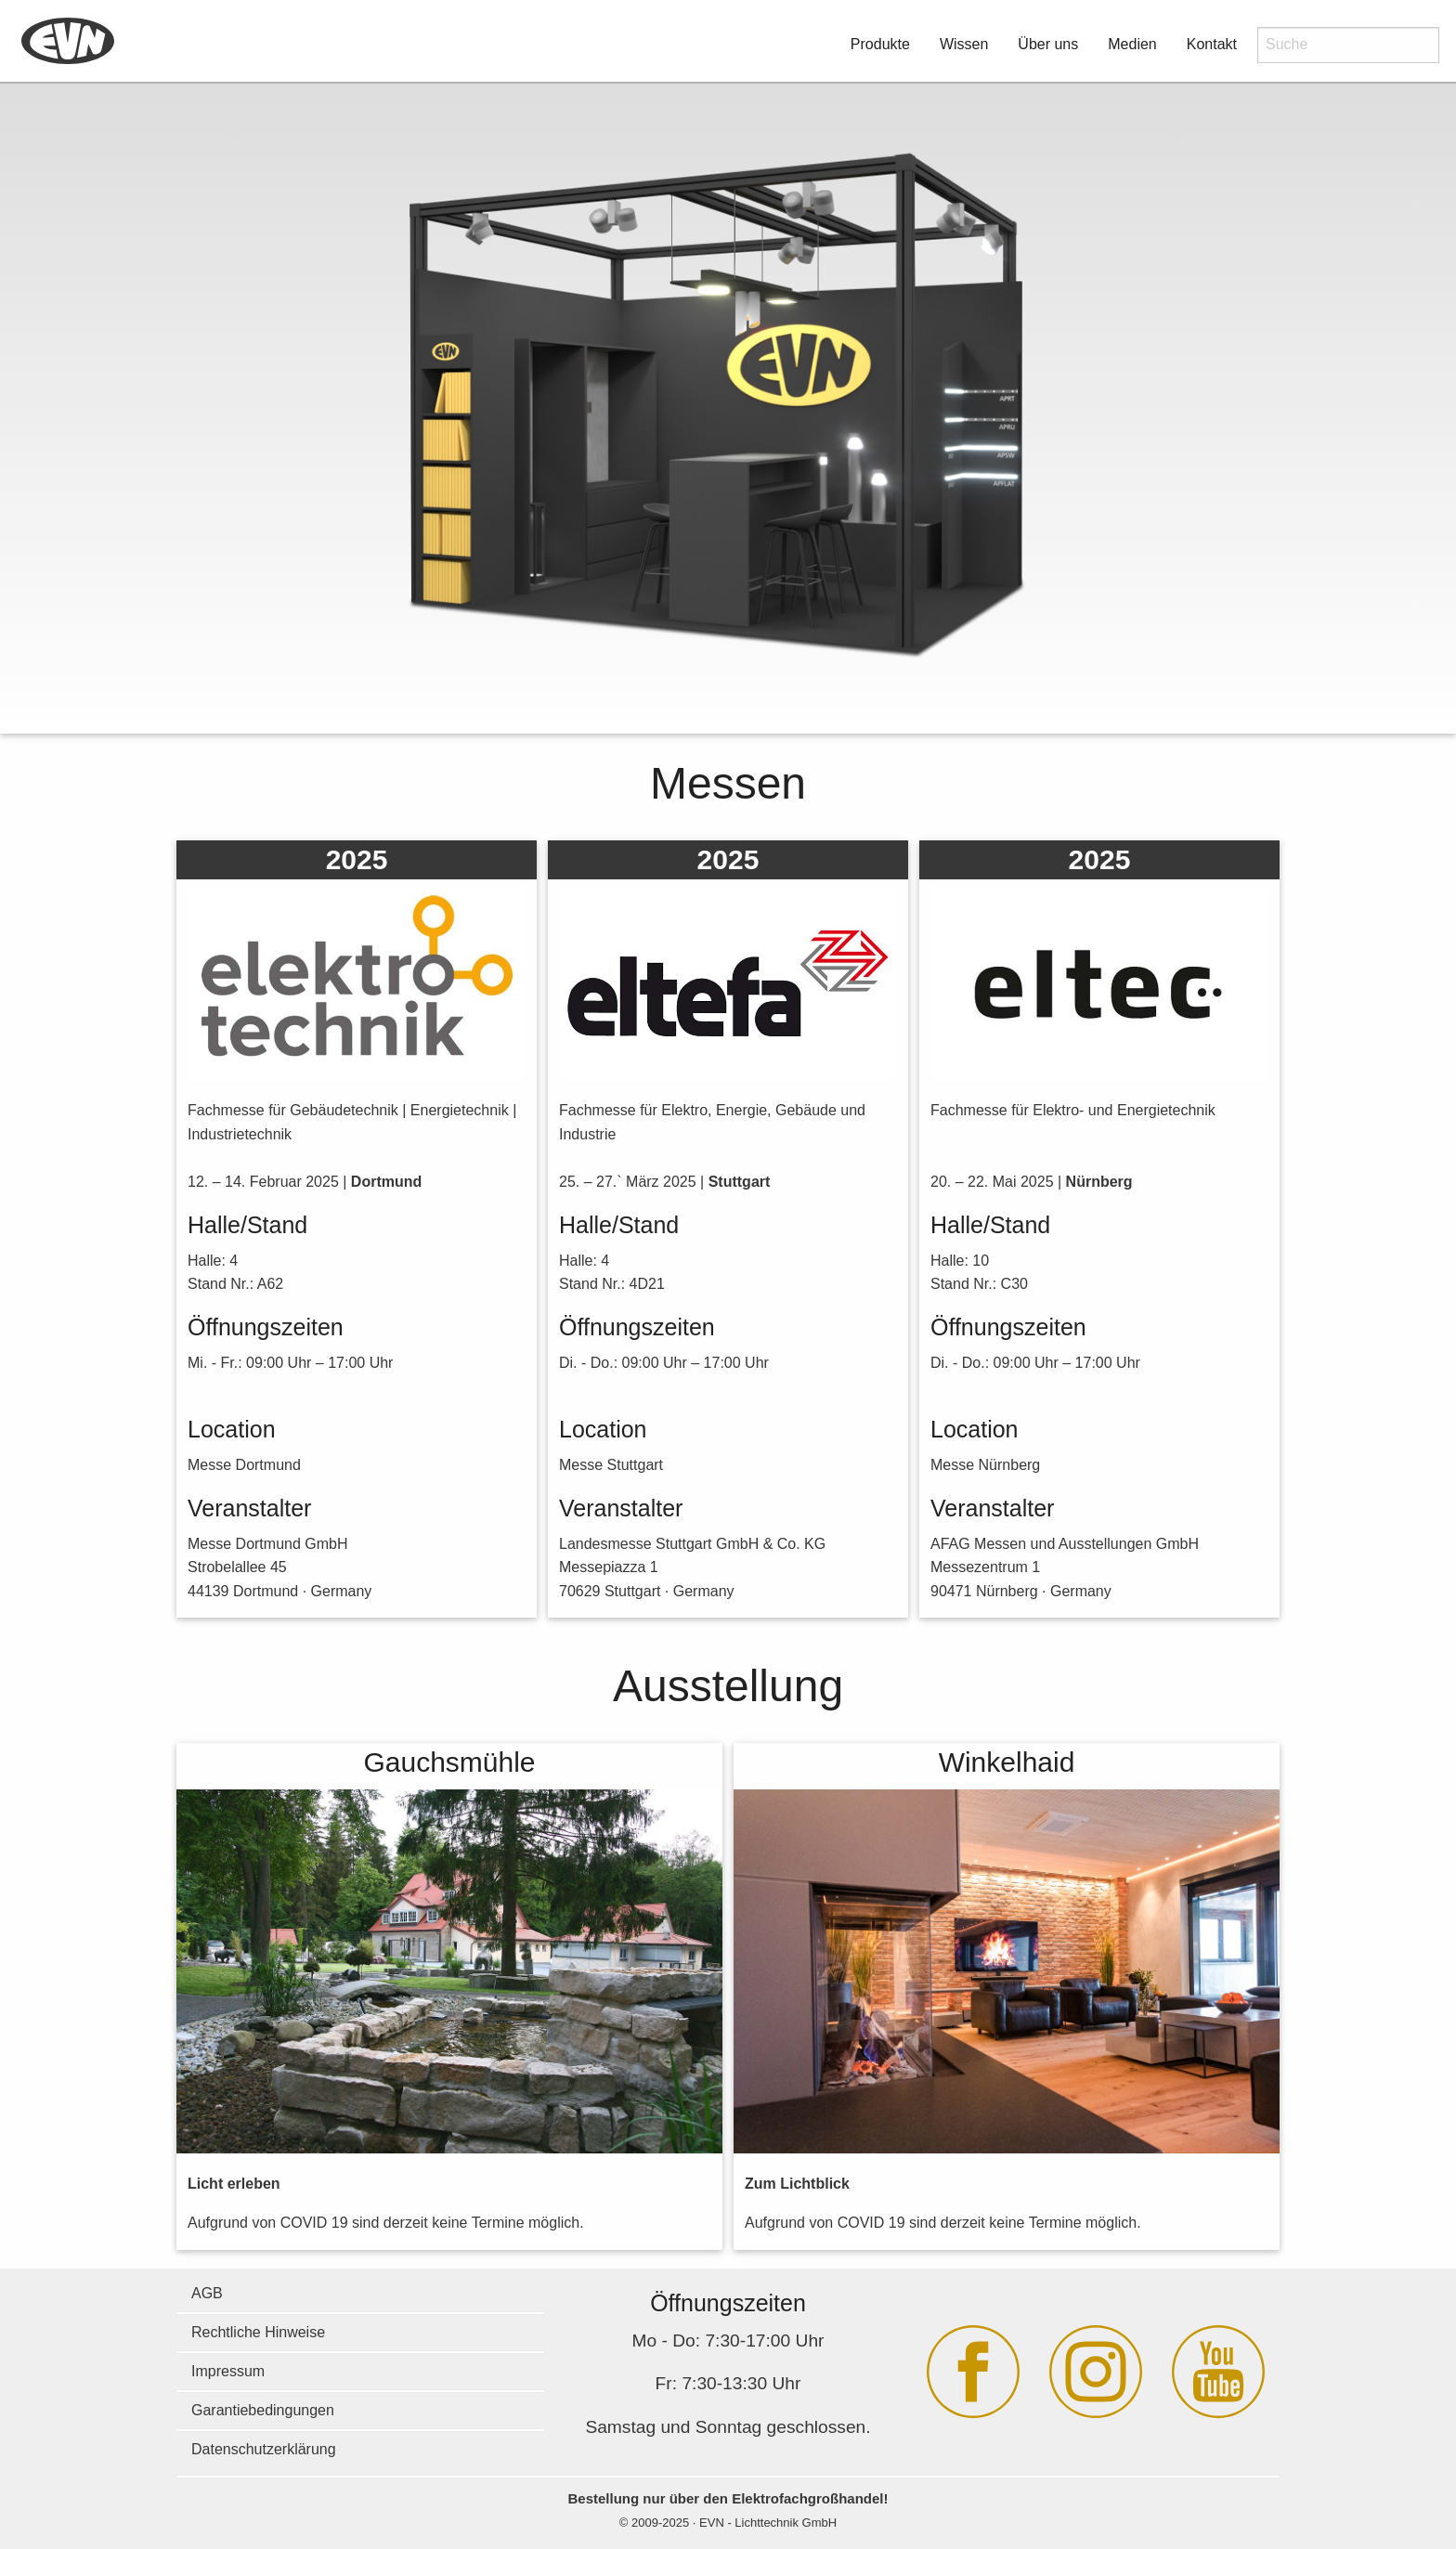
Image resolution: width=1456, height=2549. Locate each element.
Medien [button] (1132, 44)
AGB (207, 2293)
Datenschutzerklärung (263, 2449)
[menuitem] (67, 42)
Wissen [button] (964, 44)
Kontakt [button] (1212, 44)
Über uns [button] (1048, 44)
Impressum (228, 2371)
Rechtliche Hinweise (258, 2332)
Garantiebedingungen (262, 2410)
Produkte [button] (880, 44)
